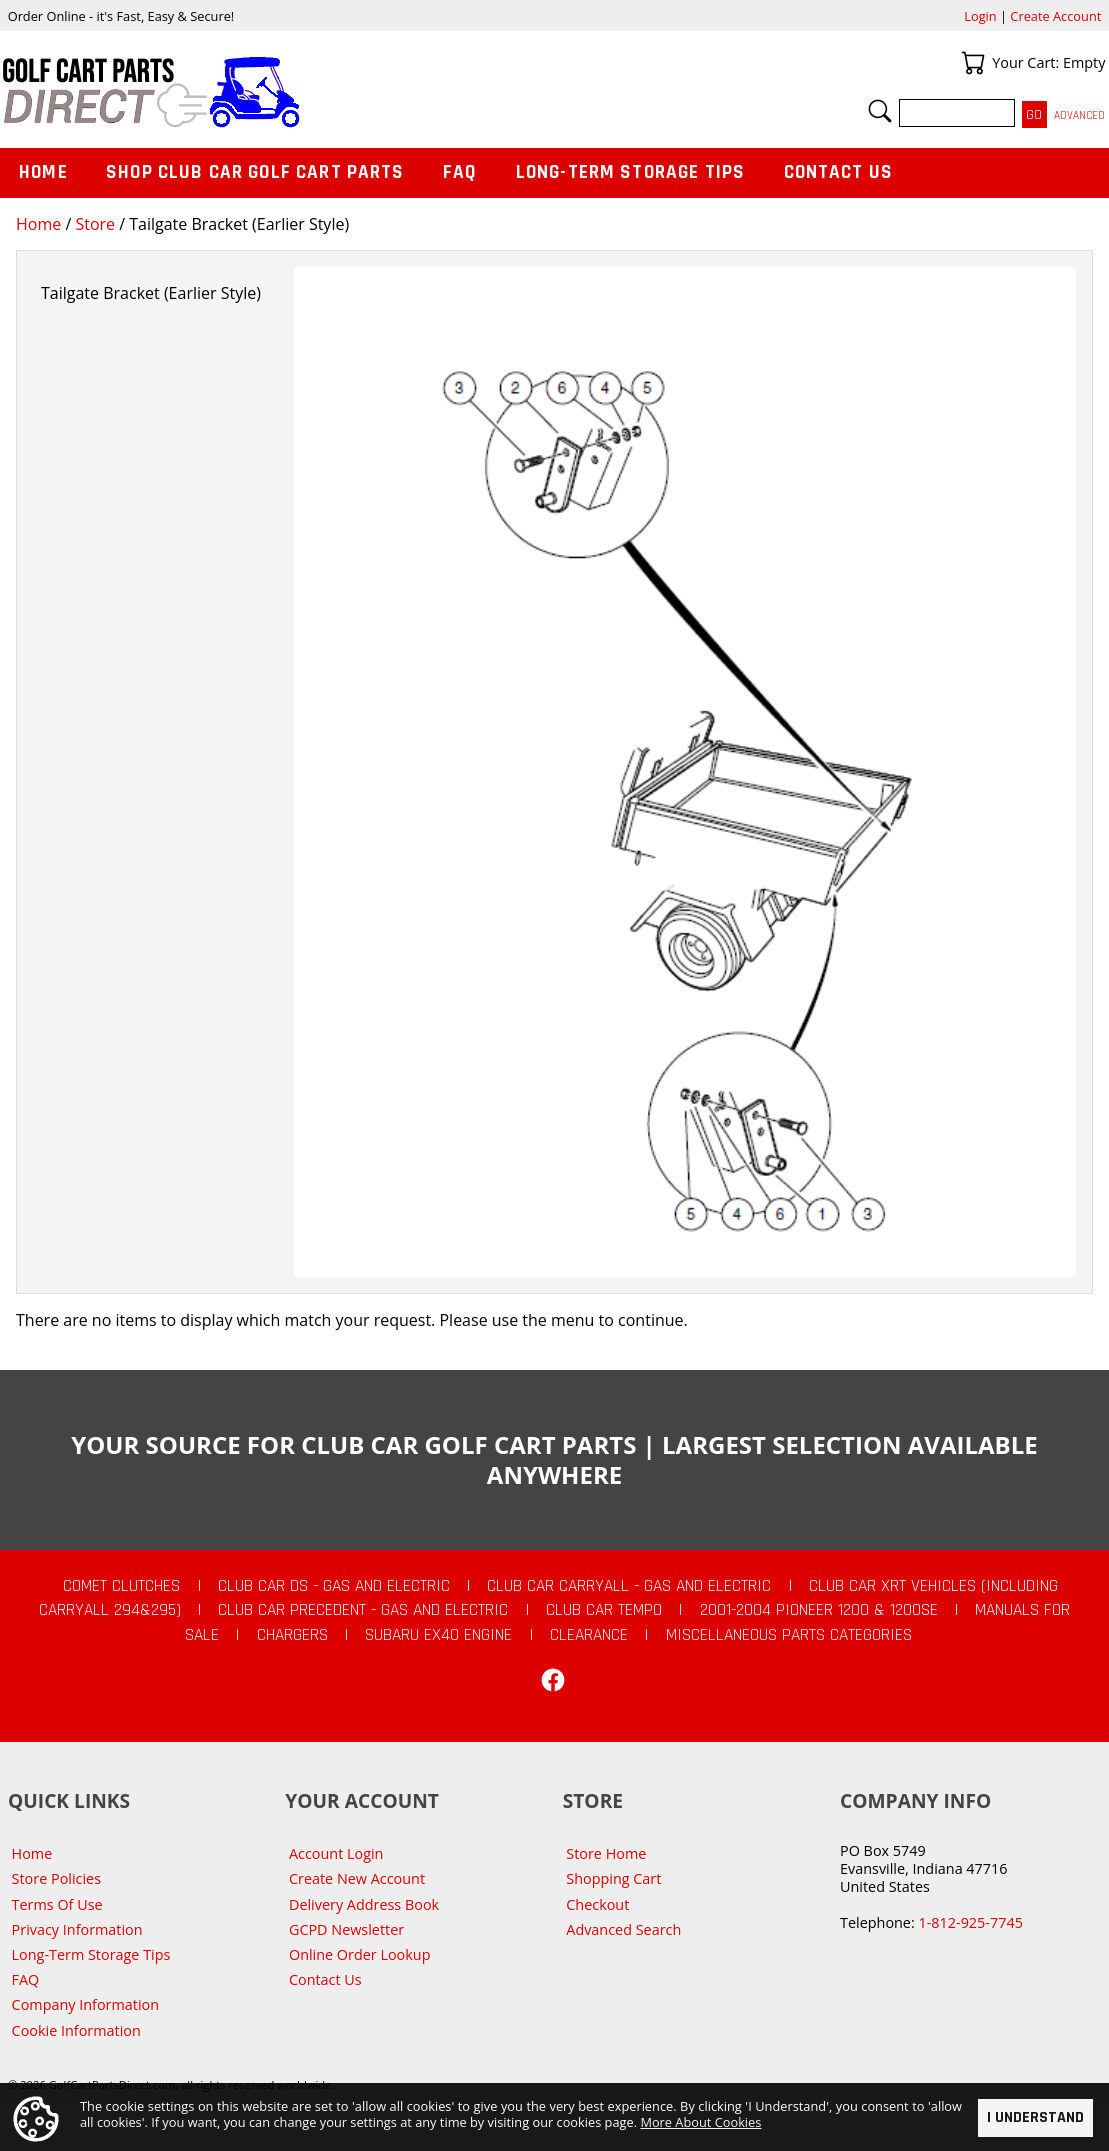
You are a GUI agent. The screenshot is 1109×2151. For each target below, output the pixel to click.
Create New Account (357, 1878)
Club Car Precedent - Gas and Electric (363, 1610)
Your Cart (973, 63)
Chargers (292, 1635)
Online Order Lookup (360, 1954)
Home (38, 224)
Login (980, 16)
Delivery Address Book (364, 1904)
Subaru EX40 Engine (438, 1635)
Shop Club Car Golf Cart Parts (255, 172)
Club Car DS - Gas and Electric (334, 1586)
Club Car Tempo (604, 1610)
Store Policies (56, 1878)
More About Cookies (700, 2122)
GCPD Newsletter (346, 1929)
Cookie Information (76, 2030)
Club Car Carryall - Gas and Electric (629, 1586)
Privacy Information (77, 1929)
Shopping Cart (613, 1878)
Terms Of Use (57, 1904)
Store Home (606, 1853)
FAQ (460, 172)
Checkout (597, 1904)
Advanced (1079, 115)
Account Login (336, 1853)
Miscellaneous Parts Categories (789, 1635)
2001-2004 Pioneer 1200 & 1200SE (819, 1610)
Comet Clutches (121, 1586)
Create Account (1055, 16)
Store (95, 224)
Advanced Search (623, 1929)
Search (880, 111)
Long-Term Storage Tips (630, 172)
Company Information (85, 2004)
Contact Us (839, 172)
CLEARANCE (589, 1635)
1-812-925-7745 (970, 1922)
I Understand (1035, 2117)
